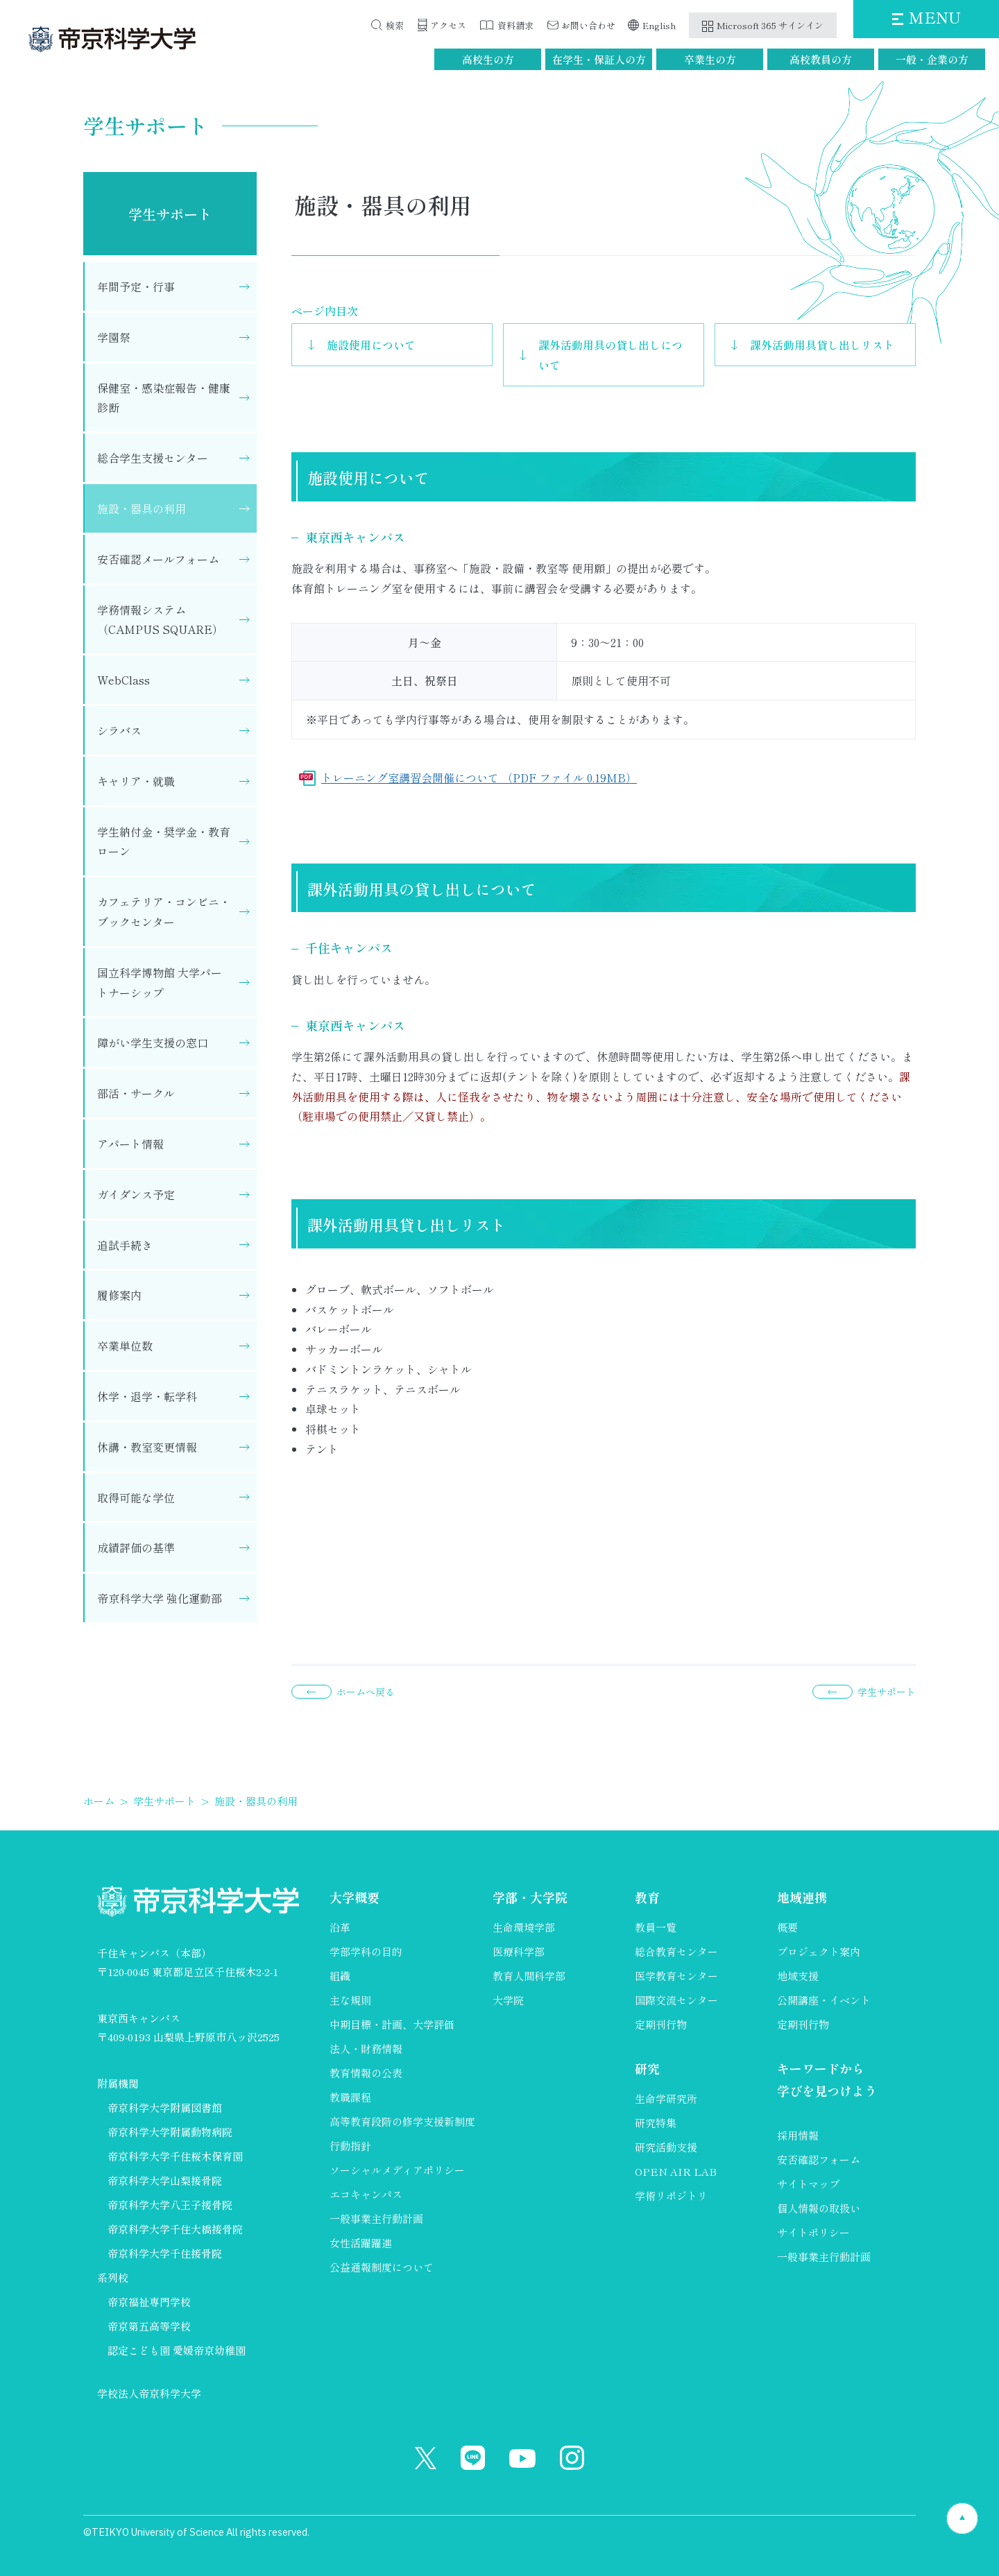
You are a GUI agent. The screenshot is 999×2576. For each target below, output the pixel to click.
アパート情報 (130, 1143)
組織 (340, 1975)
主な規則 (350, 2000)
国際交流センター (676, 2000)
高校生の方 (488, 59)
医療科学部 (519, 1951)
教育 (647, 1897)
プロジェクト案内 (818, 1951)
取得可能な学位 (136, 1497)
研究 (647, 2068)
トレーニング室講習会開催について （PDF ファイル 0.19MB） (479, 777)
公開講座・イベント (824, 2000)
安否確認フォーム (818, 2159)
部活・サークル (136, 1093)
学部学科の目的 (366, 1951)
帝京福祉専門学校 (149, 2301)
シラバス (119, 730)
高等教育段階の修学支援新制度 (402, 2121)
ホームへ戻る (365, 1692)
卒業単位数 (125, 1345)
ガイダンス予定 (136, 1194)
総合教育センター (676, 1951)
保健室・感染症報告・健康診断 (163, 397)
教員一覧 (655, 1927)
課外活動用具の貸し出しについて (610, 354)
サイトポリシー (813, 2232)
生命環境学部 (524, 1927)
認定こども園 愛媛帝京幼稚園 (177, 2350)
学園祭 (113, 337)
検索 (395, 25)
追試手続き (125, 1245)
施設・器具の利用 (141, 508)
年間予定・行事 (136, 286)
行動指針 (350, 2145)
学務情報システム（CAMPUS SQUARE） (160, 619)
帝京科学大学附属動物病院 (170, 2131)
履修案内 (119, 1295)
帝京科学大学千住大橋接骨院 (175, 2229)
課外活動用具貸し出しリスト (822, 344)
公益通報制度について (382, 2267)
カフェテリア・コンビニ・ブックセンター (163, 911)
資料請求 (515, 25)
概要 (787, 1927)
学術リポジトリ (671, 2195)
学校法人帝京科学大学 (149, 2393)
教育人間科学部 (529, 1975)
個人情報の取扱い (818, 2208)
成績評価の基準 (136, 1547)
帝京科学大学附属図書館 (165, 2107)
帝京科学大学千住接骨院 (165, 2253)
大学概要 (354, 1897)
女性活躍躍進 (361, 2242)
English (659, 25)
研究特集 (655, 2122)
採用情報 (798, 2135)
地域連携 (802, 1897)
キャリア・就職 (136, 781)
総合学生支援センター (152, 457)
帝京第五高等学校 (149, 2326)
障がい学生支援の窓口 (152, 1042)
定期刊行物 (661, 2024)
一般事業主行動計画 (376, 2218)
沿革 (340, 1927)
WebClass (123, 679)
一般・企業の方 (932, 59)
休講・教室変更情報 (147, 1447)
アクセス (448, 25)
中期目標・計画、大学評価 (392, 2024)
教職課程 (350, 2097)
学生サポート (170, 214)
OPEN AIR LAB (676, 2171)
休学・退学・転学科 (147, 1396)
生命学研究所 (666, 2098)
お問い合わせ (588, 25)
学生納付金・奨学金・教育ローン (163, 841)
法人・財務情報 (366, 2048)
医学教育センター (676, 1975)
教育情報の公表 (366, 2073)
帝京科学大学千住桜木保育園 (175, 2156)
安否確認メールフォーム (158, 559)
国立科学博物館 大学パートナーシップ (159, 982)
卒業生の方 (710, 59)
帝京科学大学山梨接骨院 (165, 2180)
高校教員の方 (820, 59)
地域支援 (798, 1975)
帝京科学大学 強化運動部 (159, 1598)
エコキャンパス (366, 2194)
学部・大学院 (530, 1897)
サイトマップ (808, 2183)
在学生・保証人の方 (599, 59)
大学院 (508, 2000)
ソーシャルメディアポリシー (397, 2170)
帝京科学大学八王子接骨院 (170, 2204)
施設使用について (371, 344)
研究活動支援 (666, 2147)
